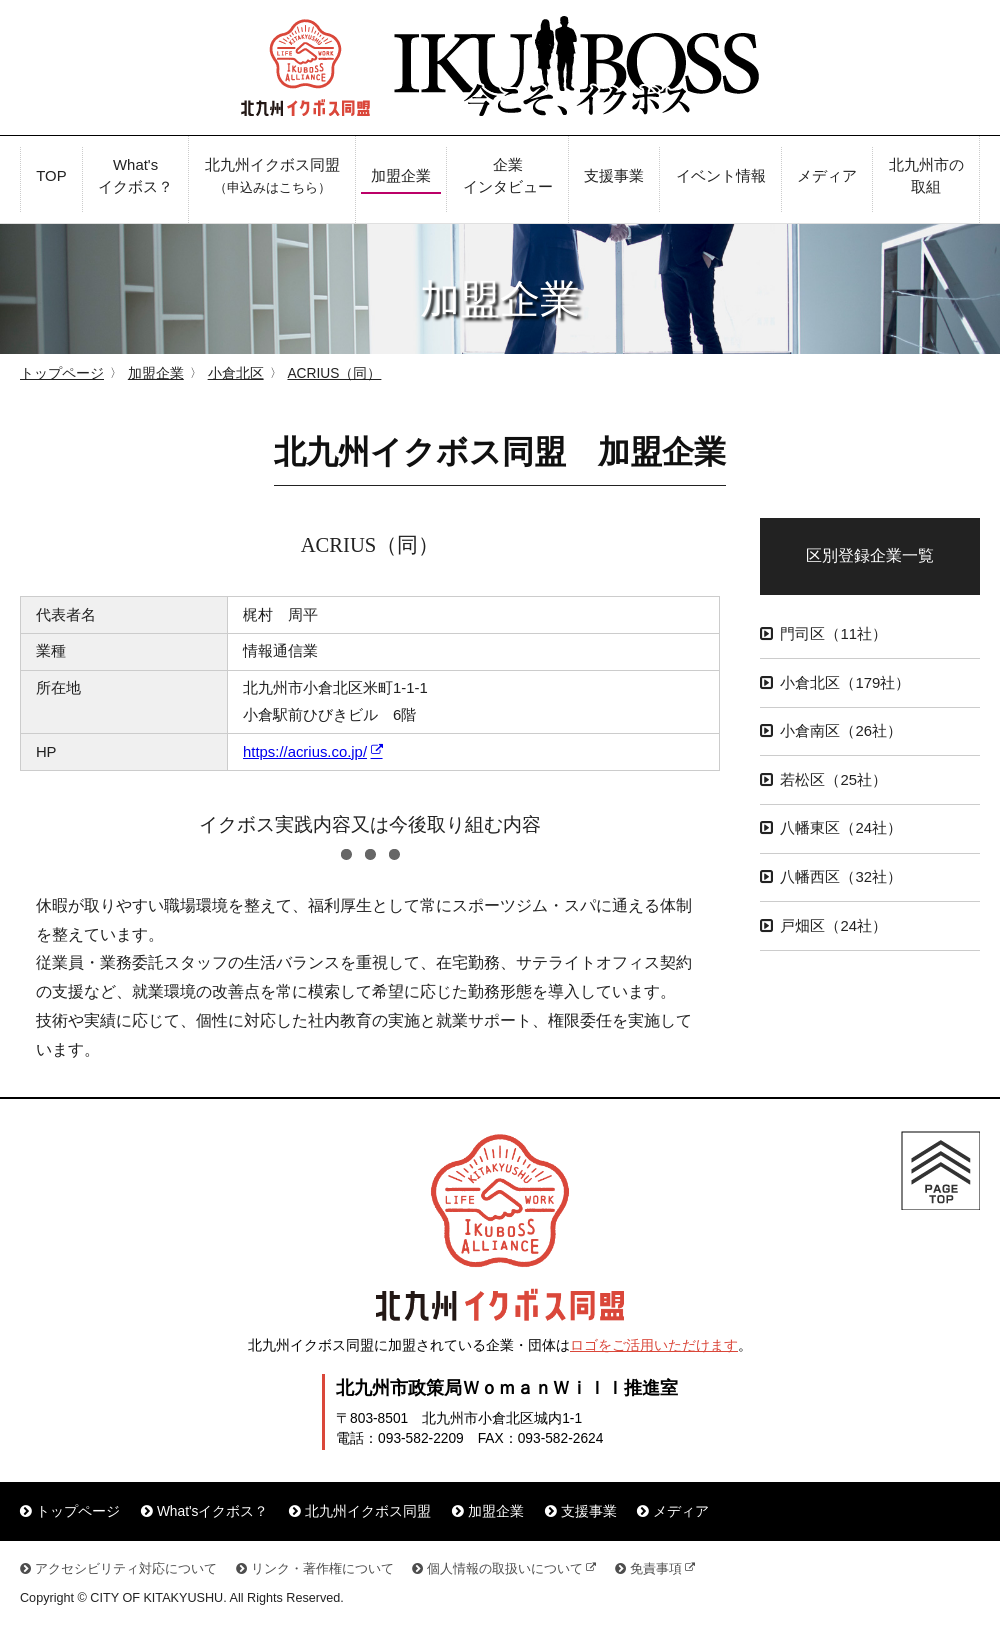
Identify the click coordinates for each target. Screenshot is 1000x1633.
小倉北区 (236, 373)
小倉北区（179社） (845, 683)
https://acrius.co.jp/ (305, 752)
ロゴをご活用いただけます (654, 1345)
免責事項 (656, 1569)
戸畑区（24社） (833, 926)
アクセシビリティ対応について (126, 1569)
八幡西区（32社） (841, 877)
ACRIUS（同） (334, 373)
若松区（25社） (833, 780)
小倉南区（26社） (841, 731)
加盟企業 (156, 373)
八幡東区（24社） (841, 828)
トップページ (62, 373)
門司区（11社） (833, 634)
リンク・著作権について (322, 1569)
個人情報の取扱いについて (505, 1569)
